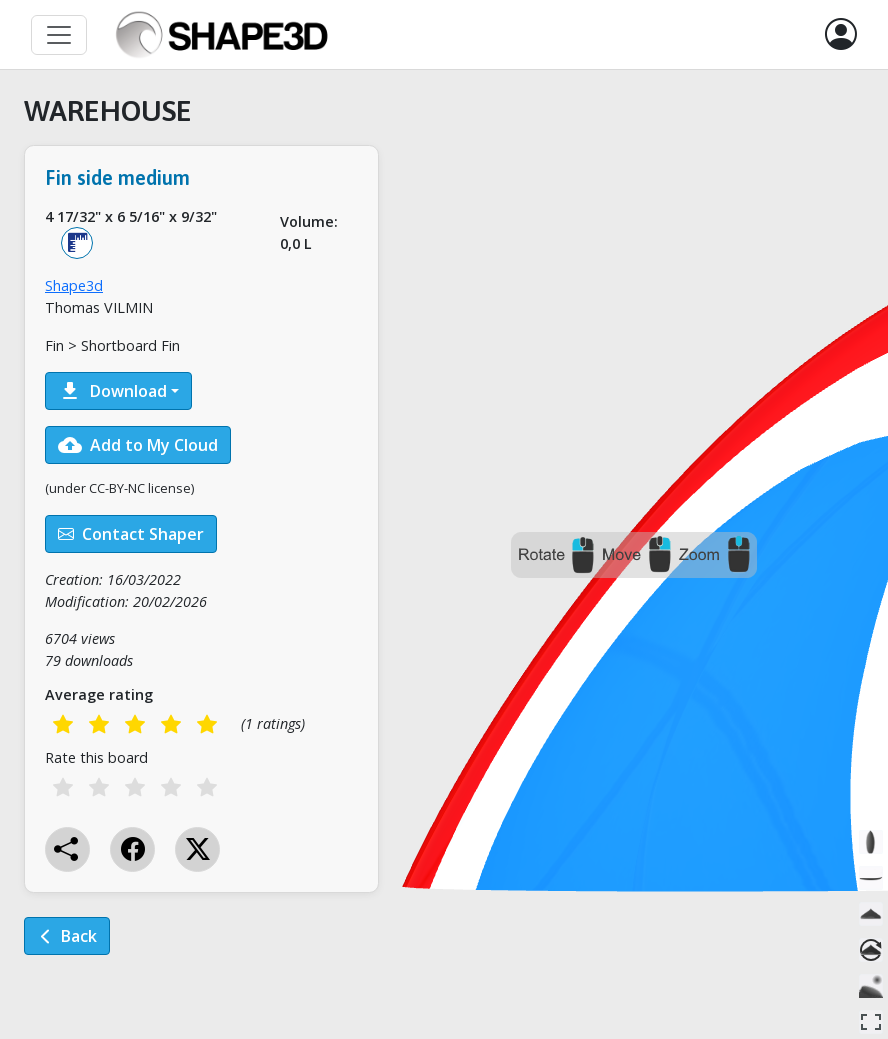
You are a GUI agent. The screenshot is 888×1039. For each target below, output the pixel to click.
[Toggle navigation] (59, 35)
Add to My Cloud (138, 445)
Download (112, 391)
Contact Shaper (131, 534)
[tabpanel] (201, 539)
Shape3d (74, 285)
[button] (841, 35)
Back (67, 936)
